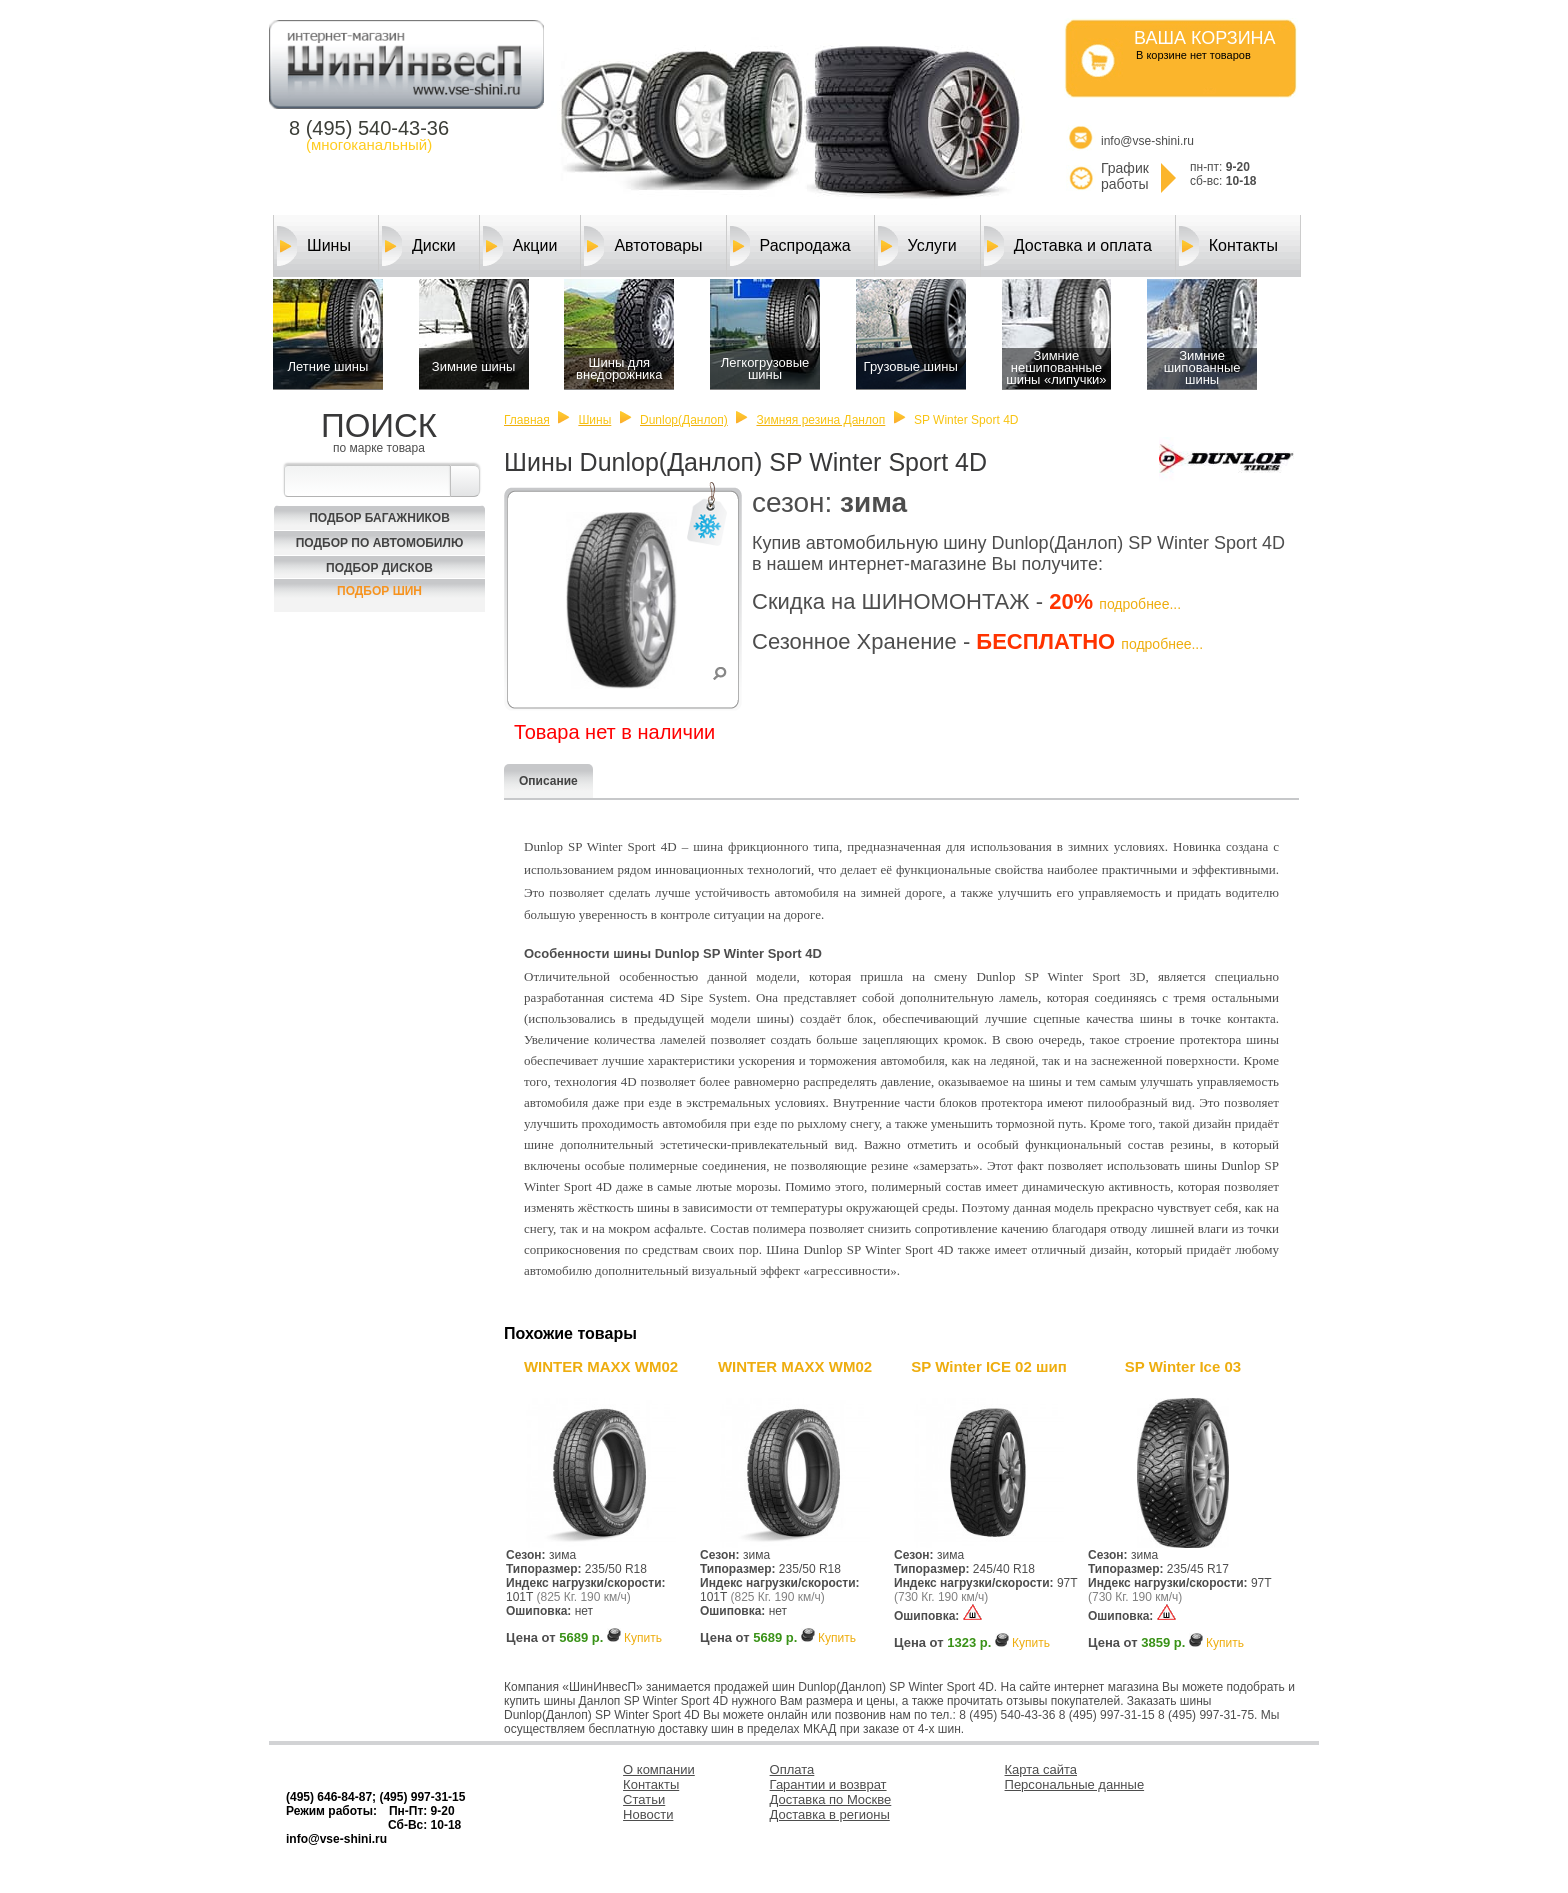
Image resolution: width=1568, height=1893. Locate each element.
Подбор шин (379, 591)
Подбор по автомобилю (380, 543)
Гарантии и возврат (828, 1784)
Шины (314, 246)
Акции (520, 246)
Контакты (1228, 246)
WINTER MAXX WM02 (601, 1366)
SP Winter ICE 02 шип (988, 1366)
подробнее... (1140, 604)
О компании (659, 1769)
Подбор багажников (379, 518)
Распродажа (790, 246)
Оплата (792, 1769)
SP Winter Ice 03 (1183, 1366)
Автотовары (643, 246)
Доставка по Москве (831, 1799)
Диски (419, 246)
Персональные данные (1075, 1784)
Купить (643, 1638)
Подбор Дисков (379, 568)
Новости (648, 1814)
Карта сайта (1041, 1769)
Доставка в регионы (830, 1814)
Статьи (644, 1799)
